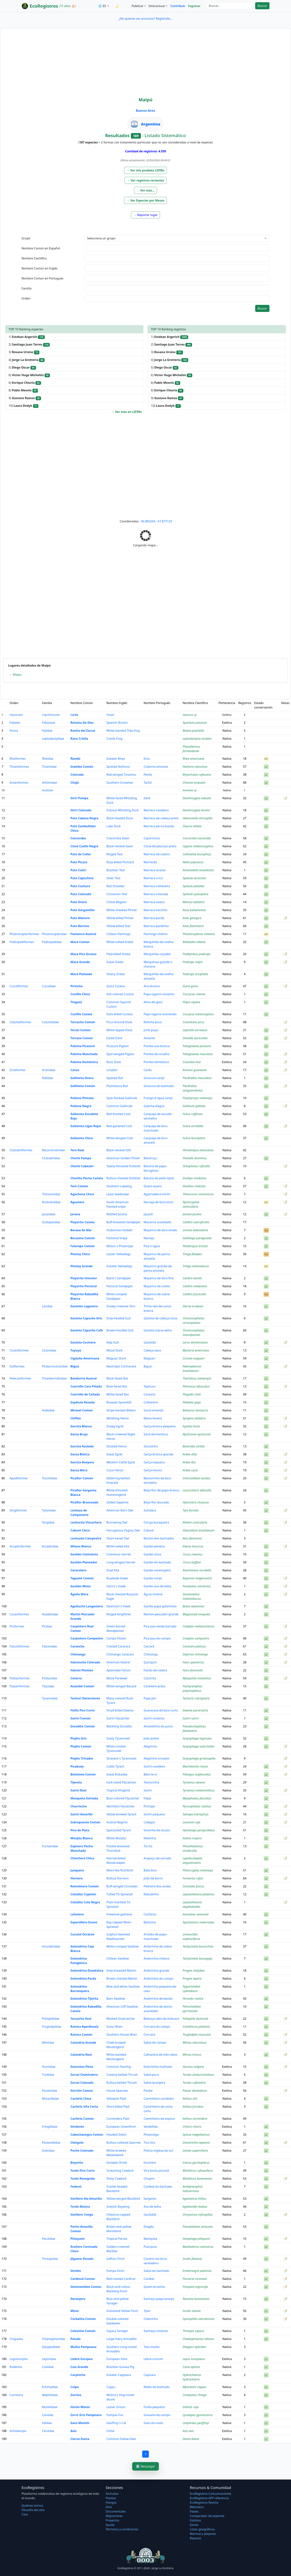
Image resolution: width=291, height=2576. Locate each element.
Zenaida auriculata (195, 1038)
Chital (110, 2431)
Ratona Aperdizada (85, 2027)
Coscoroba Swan (117, 838)
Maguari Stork (116, 1358)
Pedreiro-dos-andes (157, 1886)
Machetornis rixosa (195, 1766)
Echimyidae (50, 2387)
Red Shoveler (115, 886)
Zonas (194, 2525)
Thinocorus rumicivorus (198, 1194)
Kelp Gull (112, 1342)
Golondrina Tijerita (84, 1998)
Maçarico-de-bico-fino (159, 1278)
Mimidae (48, 2042)
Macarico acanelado (157, 1222)
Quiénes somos (32, 2505)
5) (22, 367)
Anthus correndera (195, 2119)
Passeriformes (19, 1686)
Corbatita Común (83, 2319)
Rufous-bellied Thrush (121, 2083)
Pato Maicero (80, 918)
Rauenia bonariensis (196, 2299)
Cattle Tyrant (115, 1766)
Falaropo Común (83, 1246)
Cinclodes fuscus (193, 1886)
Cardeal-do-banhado (158, 2186)
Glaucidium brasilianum (198, 1530)
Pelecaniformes (20, 1378)
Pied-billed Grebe (118, 954)
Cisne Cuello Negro (85, 846)
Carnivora (16, 2395)
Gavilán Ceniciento (84, 1554)
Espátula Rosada (83, 1402)
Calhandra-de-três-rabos (161, 2055)
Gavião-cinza (152, 1554)
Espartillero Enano (84, 1922)
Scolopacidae (51, 1222)
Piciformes (16, 1626)
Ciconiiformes (19, 1350)
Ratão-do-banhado (157, 2387)
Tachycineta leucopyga (197, 1958)
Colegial (149, 1822)
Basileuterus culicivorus (198, 2247)
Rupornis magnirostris (197, 1578)
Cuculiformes (18, 986)
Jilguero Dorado (82, 2259)
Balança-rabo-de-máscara (161, 2019)
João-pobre (151, 1738)
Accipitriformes (20, 1546)
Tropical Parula (116, 2239)
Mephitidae (50, 2395)
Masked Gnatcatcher (120, 2019)
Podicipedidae (52, 942)
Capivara (150, 2375)
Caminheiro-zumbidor (159, 2099)
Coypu (110, 2387)
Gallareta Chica (82, 1138)
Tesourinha (151, 1782)
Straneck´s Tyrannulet (121, 1758)
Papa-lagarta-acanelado (160, 1014)
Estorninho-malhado (158, 2067)
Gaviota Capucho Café (87, 1330)
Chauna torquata (194, 782)
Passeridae (49, 2091)
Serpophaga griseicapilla (199, 1758)
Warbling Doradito (119, 1726)
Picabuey (77, 1766)
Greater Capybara (118, 2375)
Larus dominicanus (195, 1342)
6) (29, 375)
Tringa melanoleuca (196, 1266)
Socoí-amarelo (154, 1410)
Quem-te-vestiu (154, 2287)
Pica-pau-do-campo (157, 1638)
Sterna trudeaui (193, 1306)
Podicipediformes (21, 942)
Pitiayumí (78, 2239)
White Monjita (116, 1838)
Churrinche (79, 1806)
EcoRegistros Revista (204, 2502)
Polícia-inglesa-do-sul (158, 2150)
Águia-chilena (153, 1594)
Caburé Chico (80, 1530)
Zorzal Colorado (82, 2083)
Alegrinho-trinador (157, 1758)
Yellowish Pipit (116, 2099)
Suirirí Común (81, 1718)
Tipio (147, 2311)
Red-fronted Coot (118, 1114)
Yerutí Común (81, 1030)
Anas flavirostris (193, 926)
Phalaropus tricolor (195, 1246)
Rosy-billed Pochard (120, 862)
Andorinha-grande (156, 1970)
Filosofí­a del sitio (33, 2510)
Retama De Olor (82, 723)
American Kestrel (118, 1662)
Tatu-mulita (151, 2347)
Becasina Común (83, 1238)
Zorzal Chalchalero (84, 2075)
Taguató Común (82, 1578)
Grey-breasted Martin (121, 1970)
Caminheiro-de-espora (159, 2119)
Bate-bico (150, 1870)
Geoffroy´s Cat (116, 2423)
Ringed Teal (114, 854)
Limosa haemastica (195, 1230)
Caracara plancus (194, 1646)
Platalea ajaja (192, 1402)
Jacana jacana (192, 1214)
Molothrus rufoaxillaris (198, 2171)
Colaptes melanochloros (198, 1626)
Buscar (262, 6)
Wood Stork (114, 1350)
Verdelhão (151, 2127)
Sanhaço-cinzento (156, 2331)
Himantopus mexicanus (198, 1150)
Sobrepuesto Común (85, 1822)
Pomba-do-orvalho (157, 1054)
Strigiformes (18, 1510)
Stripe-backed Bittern (121, 1410)
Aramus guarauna (195, 1070)
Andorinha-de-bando (158, 1998)
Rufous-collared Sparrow (123, 2142)
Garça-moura (153, 1470)
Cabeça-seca (152, 1350)
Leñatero (77, 1914)
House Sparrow (117, 2091)
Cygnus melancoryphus (198, 846)
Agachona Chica (82, 1194)
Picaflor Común (82, 1478)
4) (27, 360)
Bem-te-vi (150, 1774)
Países (194, 2511)
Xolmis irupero (192, 1838)
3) (24, 352)
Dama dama (191, 2439)
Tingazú (76, 1002)
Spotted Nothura (118, 767)
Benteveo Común (83, 1774)
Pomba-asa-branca (157, 1046)
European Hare (116, 2359)
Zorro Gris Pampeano (86, 2415)
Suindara (150, 1510)
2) (29, 344)
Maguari (149, 1358)
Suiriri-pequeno (154, 1814)
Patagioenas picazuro (197, 1046)
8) (23, 390)
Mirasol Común (82, 1410)
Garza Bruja (79, 1434)
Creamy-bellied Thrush (122, 2075)
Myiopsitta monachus (197, 1678)
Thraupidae (50, 2259)
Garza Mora (79, 1470)
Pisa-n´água (152, 1246)
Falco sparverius (193, 1662)
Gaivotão (150, 1342)
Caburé (149, 1530)
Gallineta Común (83, 1086)
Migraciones (114, 2516)
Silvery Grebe (115, 974)
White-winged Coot (119, 1138)
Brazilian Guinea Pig (120, 2367)
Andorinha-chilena (156, 1958)
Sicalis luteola (192, 2311)
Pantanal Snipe (116, 1238)
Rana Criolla (79, 739)
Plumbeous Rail (117, 1086)
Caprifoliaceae (51, 714)
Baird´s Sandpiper (118, 1278)
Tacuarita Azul (81, 2019)
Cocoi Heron (114, 1470)
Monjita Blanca (82, 1838)
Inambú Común (82, 767)
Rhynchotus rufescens (197, 775)
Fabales (14, 723)
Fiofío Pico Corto (83, 1710)
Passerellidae (51, 2142)
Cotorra (76, 1678)
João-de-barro (153, 1878)
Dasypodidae (51, 2347)
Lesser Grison (115, 2407)
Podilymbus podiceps (196, 954)
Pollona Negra (81, 1106)
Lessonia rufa (191, 1822)
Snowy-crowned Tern (120, 1306)
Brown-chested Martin (121, 1978)
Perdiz (148, 775)
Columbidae (50, 1022)
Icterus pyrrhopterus (196, 2163)
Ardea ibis (189, 1462)
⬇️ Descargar (145, 2466)
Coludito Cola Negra (85, 1902)
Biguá (75, 1366)
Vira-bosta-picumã (156, 2171)
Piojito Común (81, 1746)
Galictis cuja (191, 2407)
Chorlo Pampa (81, 1158)
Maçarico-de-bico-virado (160, 1230)
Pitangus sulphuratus (197, 1774)
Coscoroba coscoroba (197, 838)
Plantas (111, 2498)
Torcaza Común (82, 1038)
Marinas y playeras (203, 2534)
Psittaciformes (19, 1678)
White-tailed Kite (117, 1546)
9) (25, 398)
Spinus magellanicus (196, 2135)
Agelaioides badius (195, 2207)
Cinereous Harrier (118, 1554)
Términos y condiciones (122, 2529)
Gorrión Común (82, 2091)
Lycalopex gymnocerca (197, 2415)
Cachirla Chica (81, 2099)
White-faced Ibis (117, 1394)
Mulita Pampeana (84, 2347)
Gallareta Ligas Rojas (86, 1126)
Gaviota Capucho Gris (86, 1318)
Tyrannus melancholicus (198, 1790)
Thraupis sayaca (193, 2331)
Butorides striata (194, 1446)
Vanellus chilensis (194, 1186)
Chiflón (76, 1418)
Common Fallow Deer (121, 2439)
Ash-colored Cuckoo (120, 994)
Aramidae (48, 1070)
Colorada (77, 775)
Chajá (75, 782)
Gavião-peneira (154, 1546)
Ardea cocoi (190, 1470)
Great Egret (114, 1454)
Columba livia (192, 1062)
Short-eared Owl (117, 1538)
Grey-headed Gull (118, 1318)
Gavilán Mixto (81, 1586)
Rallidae (47, 1078)
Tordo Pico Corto (83, 2171)
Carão (148, 1070)
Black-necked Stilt (118, 1150)
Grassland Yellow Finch (122, 2311)
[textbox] (177, 248)
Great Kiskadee (116, 1774)
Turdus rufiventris (194, 2083)
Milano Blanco (81, 1546)
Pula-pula (150, 2247)
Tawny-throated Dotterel (123, 1166)
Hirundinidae (51, 1946)
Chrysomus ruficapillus (198, 2214)
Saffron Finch (115, 2259)
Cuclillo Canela (81, 1014)
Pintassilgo (151, 2135)
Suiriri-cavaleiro (154, 1766)
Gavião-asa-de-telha (157, 1586)
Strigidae (48, 1522)
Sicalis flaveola (192, 2259)
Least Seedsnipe (117, 1194)
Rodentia (15, 2367)
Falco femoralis (193, 1670)
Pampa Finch (115, 2271)
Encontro (150, 2163)
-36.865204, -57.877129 (156, 521)
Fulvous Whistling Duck (122, 810)
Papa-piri (150, 1698)
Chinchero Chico (82, 1858)
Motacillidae (50, 2099)
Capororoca (152, 838)
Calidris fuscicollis (194, 1294)
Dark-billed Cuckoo (119, 1014)
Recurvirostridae (53, 1150)
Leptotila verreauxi (195, 1030)
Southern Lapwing (119, 1186)
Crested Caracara (118, 1646)
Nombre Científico (34, 258)
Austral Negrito (116, 1822)
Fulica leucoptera (194, 1138)
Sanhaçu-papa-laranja (159, 2299)
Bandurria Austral (84, 1378)
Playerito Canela (83, 1222)
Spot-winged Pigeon (120, 1054)
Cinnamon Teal (116, 894)
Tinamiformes (19, 767)
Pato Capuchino (82, 878)
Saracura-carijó (154, 1078)
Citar (25, 2514)
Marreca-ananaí (155, 870)
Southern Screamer (119, 782)
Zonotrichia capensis (196, 2142)
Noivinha (150, 1838)
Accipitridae (50, 1546)
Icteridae (48, 2150)
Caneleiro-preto (154, 1686)
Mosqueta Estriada (84, 1798)
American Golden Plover (123, 1158)
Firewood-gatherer (119, 1914)
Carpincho (78, 2375)
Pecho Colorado (82, 2150)
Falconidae (49, 1646)
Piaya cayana (191, 1002)
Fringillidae (49, 2127)
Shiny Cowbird (116, 2178)
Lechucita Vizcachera (86, 1522)
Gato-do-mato (153, 2423)
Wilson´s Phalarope (119, 1246)
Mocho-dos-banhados (159, 1538)
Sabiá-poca (151, 2075)
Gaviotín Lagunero (84, 1306)
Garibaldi (150, 2214)
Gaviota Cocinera (83, 1342)
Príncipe (149, 1806)
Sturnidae (48, 2067)
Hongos (111, 2502)
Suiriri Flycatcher (118, 1718)
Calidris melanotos (195, 1286)
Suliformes (16, 1366)
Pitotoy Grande (82, 1266)
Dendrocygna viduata (197, 798)
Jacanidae (48, 1214)
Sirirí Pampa (79, 798)
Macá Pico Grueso (84, 954)
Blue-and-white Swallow (123, 1986)
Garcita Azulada (82, 1446)
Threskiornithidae (54, 1378)
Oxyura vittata (192, 826)
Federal (76, 2186)
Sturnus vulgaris (193, 2067)
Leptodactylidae (53, 739)
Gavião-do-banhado (157, 1562)
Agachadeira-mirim (157, 1194)
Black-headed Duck (119, 818)
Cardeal (149, 2279)
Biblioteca (197, 2507)
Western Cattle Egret (120, 1462)
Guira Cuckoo (115, 986)
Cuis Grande (79, 2367)
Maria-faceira (153, 1418)
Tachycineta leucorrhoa (198, 1946)
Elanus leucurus (193, 1546)
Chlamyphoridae (53, 2339)
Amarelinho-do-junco (158, 1726)
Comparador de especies (207, 2516)
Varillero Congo (82, 2214)
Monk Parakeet (116, 1678)
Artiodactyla (17, 2431)
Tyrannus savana (194, 1782)
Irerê (147, 798)
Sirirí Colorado (81, 810)
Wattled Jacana (116, 1214)
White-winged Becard (121, 1686)
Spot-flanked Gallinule (121, 1098)
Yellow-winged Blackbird (123, 2199)
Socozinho (151, 1446)
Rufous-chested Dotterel (123, 1178)
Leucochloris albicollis (197, 1490)
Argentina (150, 124)
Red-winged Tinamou (121, 775)
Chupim (149, 2178)
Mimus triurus (192, 2055)
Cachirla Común (82, 2119)
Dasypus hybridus (194, 2347)
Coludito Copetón (83, 1894)
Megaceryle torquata (196, 1614)
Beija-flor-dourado (156, 1502)
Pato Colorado (81, 894)
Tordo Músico (80, 2207)
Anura (13, 731)
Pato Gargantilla (83, 910)
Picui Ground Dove (119, 1022)
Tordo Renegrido (83, 2178)
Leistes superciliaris (195, 2150)
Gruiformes (17, 1070)
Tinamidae (49, 767)
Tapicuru (150, 1386)
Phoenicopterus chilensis (199, 934)
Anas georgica (192, 918)
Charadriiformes (20, 1150)
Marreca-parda (154, 918)
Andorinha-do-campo (158, 1978)
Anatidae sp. (190, 790)
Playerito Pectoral (84, 1286)
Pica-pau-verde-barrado (160, 1626)
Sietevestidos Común (86, 2287)
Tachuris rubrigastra (196, 1698)
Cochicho (150, 1914)
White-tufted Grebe (119, 942)
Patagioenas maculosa (197, 1054)
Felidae (47, 2423)
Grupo (26, 238)
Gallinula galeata (194, 1106)
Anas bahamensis (194, 910)
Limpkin (111, 1070)
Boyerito (77, 2163)
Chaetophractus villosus (198, 2339)
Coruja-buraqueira (156, 1522)
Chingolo (77, 2142)
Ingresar (194, 6)
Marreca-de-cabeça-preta (161, 818)
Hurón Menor (80, 2407)
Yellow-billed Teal (118, 926)
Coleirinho (151, 2319)
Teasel (110, 714)
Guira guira (190, 986)
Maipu (17, 674)
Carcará (149, 1646)
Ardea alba (190, 1454)
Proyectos (112, 2520)
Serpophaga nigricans (197, 1738)
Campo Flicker (116, 1638)
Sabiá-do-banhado (156, 2271)
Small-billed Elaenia (119, 1710)
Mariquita (150, 2239)
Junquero (77, 1870)
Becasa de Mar (81, 1230)
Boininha (150, 1922)
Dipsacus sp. (190, 714)
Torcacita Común (83, 1022)
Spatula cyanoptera (195, 894)
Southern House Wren (121, 2034)
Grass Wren (114, 2027)
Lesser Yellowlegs (118, 1254)
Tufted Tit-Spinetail (119, 1894)
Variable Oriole (116, 2163)
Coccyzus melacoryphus (198, 1014)
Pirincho (77, 986)
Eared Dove (114, 1038)
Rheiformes (17, 759)
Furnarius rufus (193, 1878)
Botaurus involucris (195, 1410)
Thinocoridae (51, 1194)
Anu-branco (152, 986)
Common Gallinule (119, 1106)
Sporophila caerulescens (199, 2319)
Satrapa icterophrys (195, 1814)
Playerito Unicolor (84, 1278)
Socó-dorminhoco (156, 1434)
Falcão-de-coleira (155, 1670)
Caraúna (149, 1394)
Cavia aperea (191, 2367)
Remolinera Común (85, 1886)
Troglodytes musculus (197, 2034)
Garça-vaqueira (154, 1462)
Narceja (149, 1238)
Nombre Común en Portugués (42, 278)
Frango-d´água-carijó (158, 1098)
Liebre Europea (82, 2359)
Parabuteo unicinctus (196, 1586)
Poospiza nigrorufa (195, 2287)
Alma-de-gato (153, 1002)
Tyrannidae (50, 1698)
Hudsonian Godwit (119, 1230)
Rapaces (195, 2538)
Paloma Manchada (84, 1054)
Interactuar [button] (157, 6)
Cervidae (48, 2431)
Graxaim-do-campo (157, 2415)
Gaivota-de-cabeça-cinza (160, 1318)
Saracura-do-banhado (159, 1086)
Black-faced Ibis (117, 1378)
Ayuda (110, 2525)
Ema (147, 759)
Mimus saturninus (194, 2042)
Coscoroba (78, 838)
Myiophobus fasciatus (197, 1798)
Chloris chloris (192, 2127)
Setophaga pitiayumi (196, 2239)
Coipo (75, 2387)
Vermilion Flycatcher (120, 1806)
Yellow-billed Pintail (119, 918)
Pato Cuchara (80, 886)
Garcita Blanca (81, 1426)
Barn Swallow (115, 1998)
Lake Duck (113, 826)
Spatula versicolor (194, 878)
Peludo (76, 2339)
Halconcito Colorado (85, 1662)
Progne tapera (192, 1978)
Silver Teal (113, 878)
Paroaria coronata (195, 2279)
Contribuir (177, 6)
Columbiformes (20, 1022)
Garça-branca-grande (158, 1454)
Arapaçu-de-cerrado (157, 1858)
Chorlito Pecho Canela (87, 1178)
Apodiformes (18, 1478)
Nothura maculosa (195, 767)
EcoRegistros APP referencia (209, 2498)
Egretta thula (191, 1426)
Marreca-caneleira (156, 810)
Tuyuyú (76, 1350)
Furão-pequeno (154, 2407)
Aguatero (77, 1202)
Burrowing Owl (116, 1522)
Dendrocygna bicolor (196, 810)
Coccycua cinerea (194, 994)
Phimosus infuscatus (196, 1386)
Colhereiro (151, 1402)
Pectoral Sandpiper (119, 1286)
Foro (109, 2507)
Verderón (77, 2127)
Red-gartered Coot (119, 1126)
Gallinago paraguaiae (197, 1238)
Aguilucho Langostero (87, 1606)
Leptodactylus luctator (197, 739)
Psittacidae (49, 1678)
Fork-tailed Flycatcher (121, 1782)
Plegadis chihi (192, 1394)
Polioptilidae (50, 2019)
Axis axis (188, 2431)
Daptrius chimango (195, 1654)
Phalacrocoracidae (55, 1366)
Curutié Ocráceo (82, 1934)
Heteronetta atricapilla (197, 818)
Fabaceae (48, 723)
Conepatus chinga (194, 2395)
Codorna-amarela (156, 767)
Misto (75, 2311)
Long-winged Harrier (120, 1562)
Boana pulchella (193, 731)
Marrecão (150, 862)
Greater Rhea (115, 759)
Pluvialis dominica (195, 1158)
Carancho (77, 1646)
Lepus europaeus (194, 2359)
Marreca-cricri (153, 878)
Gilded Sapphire (117, 1502)
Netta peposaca (193, 862)
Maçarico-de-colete (157, 1286)
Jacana (75, 1214)
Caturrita (150, 1678)
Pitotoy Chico (80, 1254)
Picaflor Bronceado (84, 1502)
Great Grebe (114, 962)
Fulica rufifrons (192, 1114)
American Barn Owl (119, 1510)
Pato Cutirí (78, 870)
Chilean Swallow (117, 1958)
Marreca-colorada (156, 894)
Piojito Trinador (82, 1758)
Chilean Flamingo (118, 934)
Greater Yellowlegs (119, 1266)
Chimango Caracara (120, 1654)
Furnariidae (50, 1846)
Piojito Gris (79, 1738)
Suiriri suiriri (191, 1718)
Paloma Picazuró (83, 1046)
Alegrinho (150, 1746)
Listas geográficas (202, 2529)
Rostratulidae (51, 1202)
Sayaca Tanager (117, 2331)
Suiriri (148, 1790)
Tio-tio (148, 1846)
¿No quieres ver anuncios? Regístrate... (145, 19)
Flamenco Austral (83, 934)
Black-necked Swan (119, 846)
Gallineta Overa (82, 1078)
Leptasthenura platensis (198, 1894)
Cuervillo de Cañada (85, 1394)
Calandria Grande (83, 2042)
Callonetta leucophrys (197, 854)
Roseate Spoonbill (118, 1402)
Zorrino (76, 2395)
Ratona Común (81, 2034)
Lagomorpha (18, 2359)
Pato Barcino (80, 926)
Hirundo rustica (193, 1998)
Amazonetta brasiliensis (198, 870)
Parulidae (48, 2239)
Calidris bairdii (192, 1278)
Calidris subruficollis (196, 1222)
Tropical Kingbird (118, 1790)
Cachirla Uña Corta (84, 2106)
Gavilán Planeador (84, 1562)
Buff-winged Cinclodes (122, 1886)
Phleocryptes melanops (198, 1870)
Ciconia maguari (194, 1358)
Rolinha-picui (153, 1022)
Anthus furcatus (193, 2106)
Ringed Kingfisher (118, 1614)
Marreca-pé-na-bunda (159, 826)
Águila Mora (79, 1594)
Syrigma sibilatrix (194, 1418)
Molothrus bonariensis (197, 2178)
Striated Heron (116, 1446)
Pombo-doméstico (156, 1062)
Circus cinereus (192, 1554)
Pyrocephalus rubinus (197, 1806)
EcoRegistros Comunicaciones (210, 2494)
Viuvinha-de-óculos (157, 1830)
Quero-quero (153, 1186)
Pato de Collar (81, 854)
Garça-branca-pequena (160, 1426)
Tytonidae (49, 1510)
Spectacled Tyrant (118, 1830)
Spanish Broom (116, 723)
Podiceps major (193, 962)
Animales (112, 2494)
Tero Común (79, 1186)
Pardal (148, 2091)
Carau (75, 1070)
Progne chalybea (194, 1970)
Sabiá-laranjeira (154, 2083)
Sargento (150, 2199)
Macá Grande (80, 962)
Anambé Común (82, 1686)
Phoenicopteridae (54, 934)
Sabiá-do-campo (155, 2042)
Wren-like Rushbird (119, 1870)
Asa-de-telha (152, 2207)
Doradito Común (83, 1726)
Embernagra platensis (197, 2271)
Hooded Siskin (116, 2135)
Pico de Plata (80, 1830)
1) (27, 337)
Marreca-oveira (154, 902)
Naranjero (78, 2299)
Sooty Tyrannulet (118, 1738)
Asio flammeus (192, 1538)
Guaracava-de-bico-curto (161, 1710)
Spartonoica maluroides (198, 1922)
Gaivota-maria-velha (158, 1330)
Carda (74, 714)
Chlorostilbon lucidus (196, 1478)
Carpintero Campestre (87, 1638)
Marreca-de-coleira (157, 854)
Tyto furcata (190, 1510)
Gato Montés (80, 2423)
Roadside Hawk (117, 1578)
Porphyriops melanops (197, 1098)
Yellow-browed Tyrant (121, 1814)
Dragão (149, 2227)
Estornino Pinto (82, 2067)
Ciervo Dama (80, 2439)
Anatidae (47, 790)
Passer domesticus (195, 2091)
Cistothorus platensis (196, 2027)
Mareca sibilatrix (194, 902)
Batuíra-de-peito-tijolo (159, 1178)
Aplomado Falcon (118, 1670)
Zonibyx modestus (194, 1178)
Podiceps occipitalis (195, 974)
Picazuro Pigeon (117, 1046)
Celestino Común (83, 2331)
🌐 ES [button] (102, 6)
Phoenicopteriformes (24, 934)
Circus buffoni (192, 1562)
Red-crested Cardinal (120, 2279)
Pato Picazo (79, 862)
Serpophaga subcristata (198, 1746)
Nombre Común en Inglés (40, 268)
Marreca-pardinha (156, 926)
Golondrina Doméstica (87, 1970)
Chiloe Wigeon (116, 902)
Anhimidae (49, 782)
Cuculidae (49, 986)
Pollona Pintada (82, 1098)
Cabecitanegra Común (87, 2135)
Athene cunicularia (195, 1522)
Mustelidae (49, 2407)
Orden (26, 298)
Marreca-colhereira (157, 886)
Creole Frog (114, 739)
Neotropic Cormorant (121, 1366)
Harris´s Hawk (116, 1586)
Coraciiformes (19, 1614)
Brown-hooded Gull (119, 1330)
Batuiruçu (150, 1158)
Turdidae (48, 2075)
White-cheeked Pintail (121, 910)
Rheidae (47, 759)
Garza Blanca (80, 1454)
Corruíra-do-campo (157, 2027)
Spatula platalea (193, 886)
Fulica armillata (193, 1126)
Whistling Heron (117, 1418)
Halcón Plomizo (82, 1670)
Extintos (195, 2520)
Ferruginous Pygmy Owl (123, 1530)
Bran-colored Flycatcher (122, 1798)
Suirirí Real (78, 1790)
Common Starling (118, 2067)
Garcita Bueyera (82, 1462)
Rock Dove (113, 1062)
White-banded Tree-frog (123, 731)
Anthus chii (190, 2099)
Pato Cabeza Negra (85, 818)
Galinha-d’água (154, 1106)
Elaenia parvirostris (195, 1710)
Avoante (149, 1038)
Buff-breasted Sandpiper (123, 1222)
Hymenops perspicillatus (199, 1830)
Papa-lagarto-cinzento (159, 994)
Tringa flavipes (192, 1254)
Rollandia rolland (194, 942)
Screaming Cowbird (119, 2171)
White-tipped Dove (119, 1030)
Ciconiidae (49, 1350)
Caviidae (48, 2367)
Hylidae (47, 731)
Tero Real (77, 1150)
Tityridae (48, 1686)
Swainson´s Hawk (118, 1606)
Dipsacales (16, 714)
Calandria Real (81, 2055)
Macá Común (80, 942)
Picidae (47, 1626)
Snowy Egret (115, 1426)
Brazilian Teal (115, 870)
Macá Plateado (81, 974)
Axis (74, 2431)
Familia (27, 288)
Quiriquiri (150, 1662)
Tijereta (76, 1782)
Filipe (147, 1798)
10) (23, 406)
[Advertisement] (145, 68)
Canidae (47, 2415)
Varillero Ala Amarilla (86, 2199)
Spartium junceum (195, 723)
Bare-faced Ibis (116, 1386)
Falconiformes (19, 1646)
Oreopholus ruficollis (196, 1166)
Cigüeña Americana (85, 1358)
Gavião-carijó (153, 1578)
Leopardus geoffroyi (196, 2423)
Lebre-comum (153, 2359)
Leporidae (49, 2359)
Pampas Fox (114, 2415)
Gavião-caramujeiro (157, 1570)
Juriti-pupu (151, 1030)
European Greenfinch (121, 2127)
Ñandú (75, 759)
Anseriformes (18, 782)
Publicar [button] (137, 6)
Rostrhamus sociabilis (197, 1570)
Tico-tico (149, 2142)
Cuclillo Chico (80, 994)
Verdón (76, 2271)
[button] (145, 170)
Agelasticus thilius (194, 2199)
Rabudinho (151, 1894)
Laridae (47, 1306)
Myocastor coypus (194, 2387)
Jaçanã (148, 1214)
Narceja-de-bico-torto (158, 1202)
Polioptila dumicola (195, 2019)
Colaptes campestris (196, 1638)
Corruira (149, 2034)
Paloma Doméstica (84, 1062)
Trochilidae (49, 1478)
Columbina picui (193, 1022)
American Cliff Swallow (122, 2006)
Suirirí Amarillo (82, 1814)
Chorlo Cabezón (82, 1166)
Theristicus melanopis (197, 1378)
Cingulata (16, 2339)
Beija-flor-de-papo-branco (161, 1490)
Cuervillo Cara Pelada (86, 1386)
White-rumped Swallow (122, 1946)
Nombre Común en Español (41, 248)
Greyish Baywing (118, 2207)
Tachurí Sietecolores (85, 1698)
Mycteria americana (196, 1350)
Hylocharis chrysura (196, 1502)
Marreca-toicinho (155, 910)
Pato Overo (79, 902)
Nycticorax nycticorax (197, 1434)
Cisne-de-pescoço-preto (160, 846)
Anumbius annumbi (196, 1914)
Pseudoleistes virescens (198, 2227)
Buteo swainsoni (193, 1606)
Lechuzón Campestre (86, 1538)
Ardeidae (48, 1410)
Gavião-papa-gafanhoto (160, 1606)
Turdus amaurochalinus (198, 2075)
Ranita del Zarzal (83, 731)
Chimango (78, 1654)
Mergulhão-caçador (157, 954)
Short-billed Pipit (118, 2106)
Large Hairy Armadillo (121, 2339)
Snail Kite (112, 1570)
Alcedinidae (50, 1614)
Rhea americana (193, 759)
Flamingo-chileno (156, 934)
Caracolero (78, 1570)
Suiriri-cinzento (154, 1718)
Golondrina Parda (83, 1978)
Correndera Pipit (117, 2119)
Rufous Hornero (117, 1878)
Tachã (148, 782)
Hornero (77, 1878)
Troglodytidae (51, 2027)
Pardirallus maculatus (197, 1078)
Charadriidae (51, 1158)
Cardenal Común (83, 2279)
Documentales (116, 2511)
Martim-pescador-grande (161, 1614)
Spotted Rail (114, 1078)
